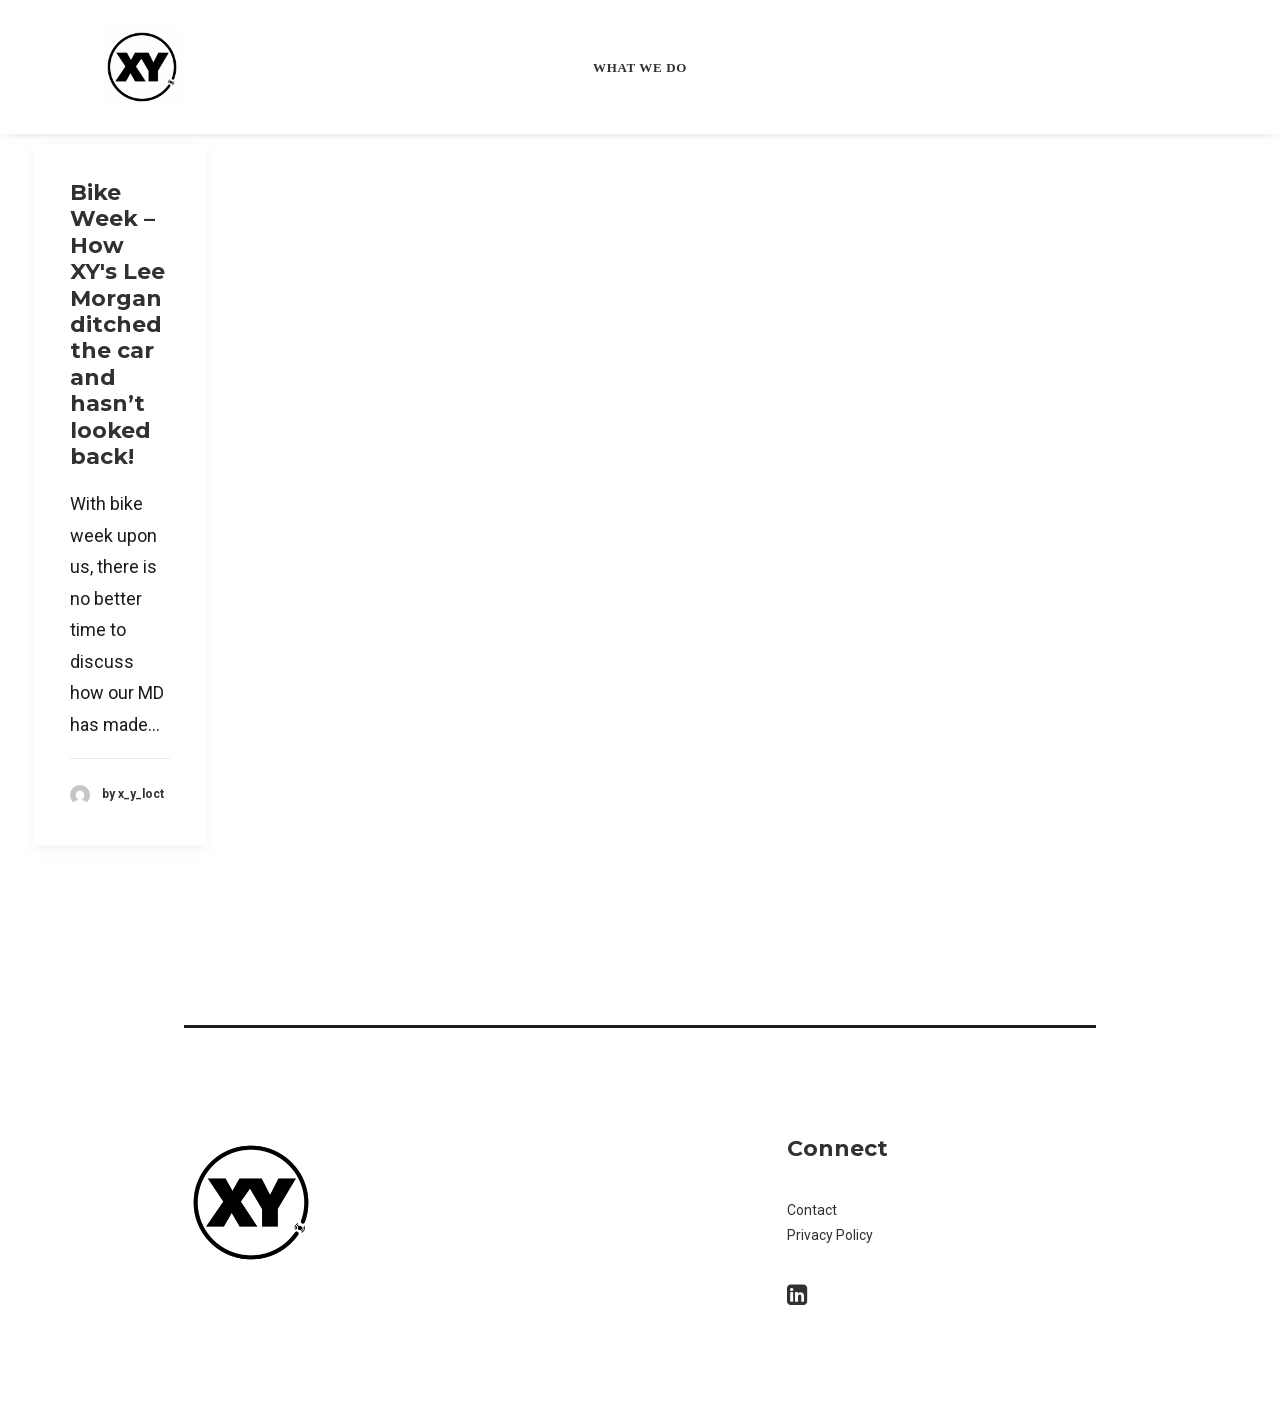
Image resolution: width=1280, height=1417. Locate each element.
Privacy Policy (830, 1235)
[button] (797, 1298)
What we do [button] (640, 67)
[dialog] (1242, 1377)
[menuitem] (640, 67)
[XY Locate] (116, 67)
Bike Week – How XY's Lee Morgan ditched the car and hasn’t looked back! (117, 324)
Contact (813, 1210)
